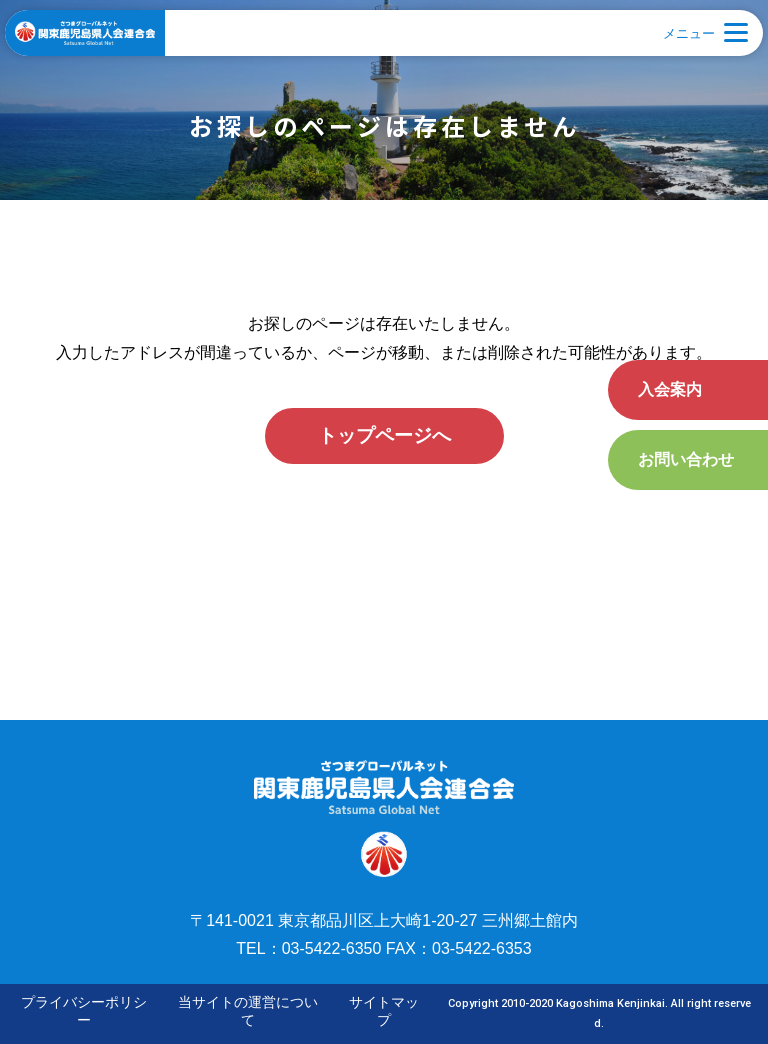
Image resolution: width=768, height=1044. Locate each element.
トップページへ (384, 435)
